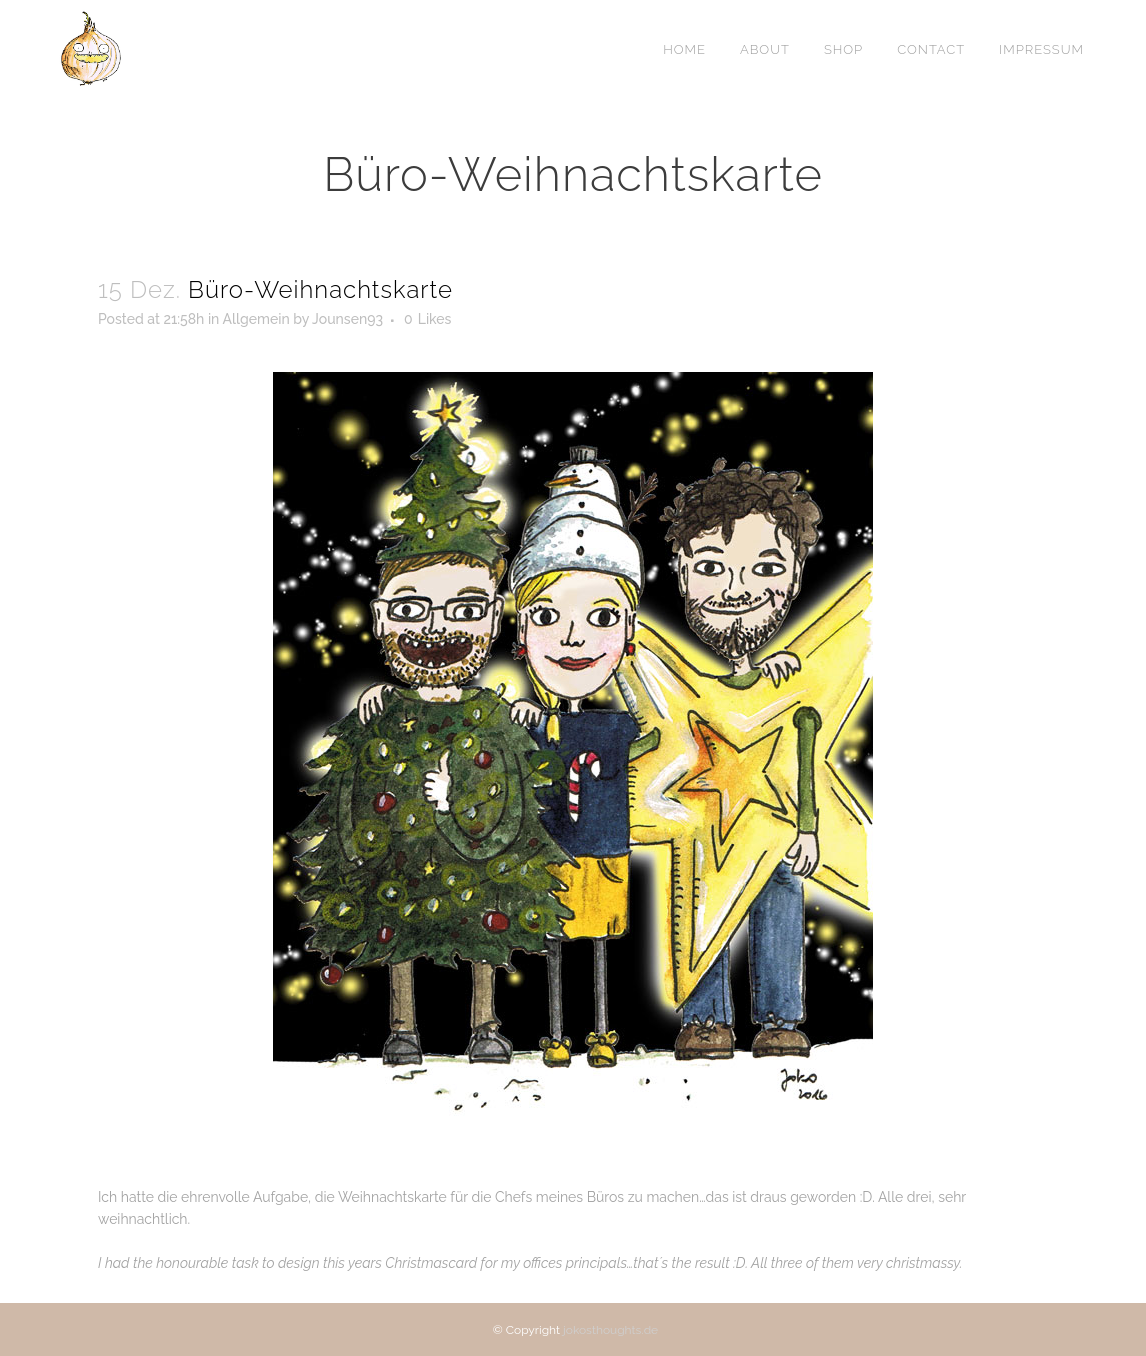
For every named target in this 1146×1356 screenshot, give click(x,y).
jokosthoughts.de (610, 1330)
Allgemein (255, 319)
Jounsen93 (347, 319)
